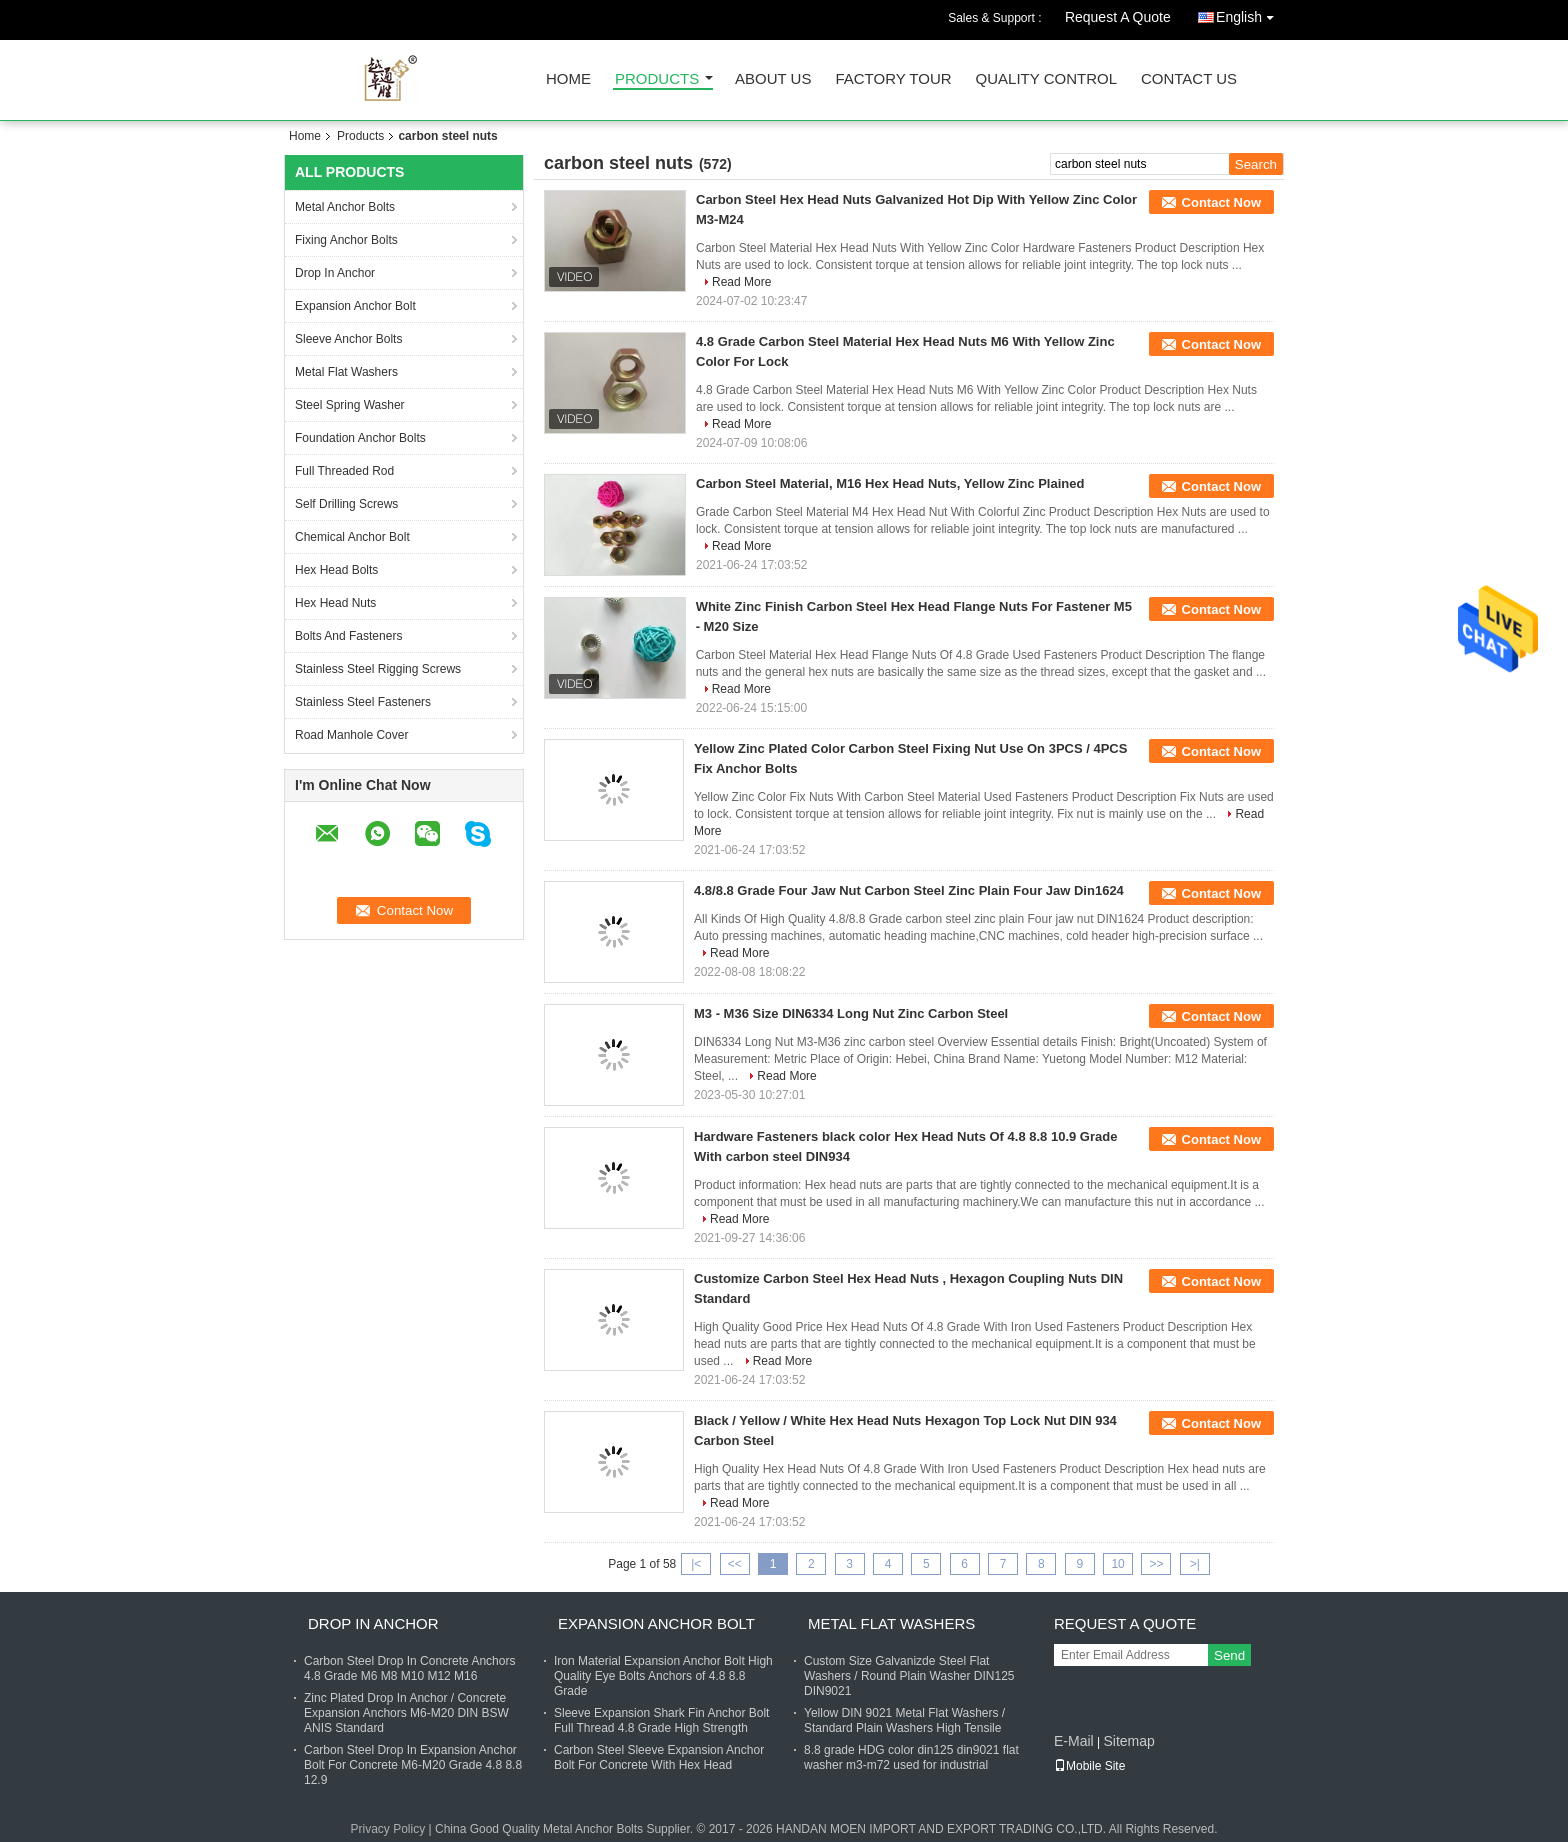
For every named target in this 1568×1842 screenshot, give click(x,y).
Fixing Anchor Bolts (346, 240)
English (1250, 13)
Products (657, 79)
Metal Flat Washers (346, 372)
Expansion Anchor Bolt (355, 306)
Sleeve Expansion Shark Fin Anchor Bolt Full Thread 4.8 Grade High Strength (661, 1720)
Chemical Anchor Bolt (352, 537)
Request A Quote (1118, 17)
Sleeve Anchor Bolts (348, 339)
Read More (741, 282)
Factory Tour (893, 79)
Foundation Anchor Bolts (360, 438)
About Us (773, 79)
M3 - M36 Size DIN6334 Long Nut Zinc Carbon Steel (851, 1013)
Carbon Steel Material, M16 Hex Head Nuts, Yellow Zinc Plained (890, 483)
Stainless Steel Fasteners (363, 702)
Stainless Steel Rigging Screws (378, 669)
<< (735, 1564)
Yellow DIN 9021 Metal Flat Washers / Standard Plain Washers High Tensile (904, 1720)
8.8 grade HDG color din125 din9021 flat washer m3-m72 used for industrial (911, 1757)
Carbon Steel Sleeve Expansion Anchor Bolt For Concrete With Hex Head (659, 1757)
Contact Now (1221, 202)
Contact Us (1189, 79)
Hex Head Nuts (335, 603)
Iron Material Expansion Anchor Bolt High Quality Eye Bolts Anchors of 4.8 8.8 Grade (663, 1676)
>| (1195, 1564)
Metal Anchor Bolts (345, 207)
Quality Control (1046, 79)
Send (1229, 1655)
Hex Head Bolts (336, 570)
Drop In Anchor (335, 273)
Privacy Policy (388, 1829)
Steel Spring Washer (350, 405)
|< (696, 1564)
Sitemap (1128, 1741)
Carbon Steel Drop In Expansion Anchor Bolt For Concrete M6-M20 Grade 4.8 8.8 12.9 (413, 1765)
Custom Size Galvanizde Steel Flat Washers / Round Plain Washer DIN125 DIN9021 (909, 1676)
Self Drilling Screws (346, 504)
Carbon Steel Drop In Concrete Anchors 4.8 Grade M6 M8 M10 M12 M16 (409, 1668)
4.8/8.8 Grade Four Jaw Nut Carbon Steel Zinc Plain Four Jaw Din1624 (909, 890)
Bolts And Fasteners (348, 636)
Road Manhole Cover (351, 735)
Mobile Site (1089, 1766)
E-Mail (1074, 1741)
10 (1117, 1564)
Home (568, 79)
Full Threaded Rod (344, 471)
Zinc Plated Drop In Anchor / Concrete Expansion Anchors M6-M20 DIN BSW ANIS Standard (406, 1713)
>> (1156, 1564)
